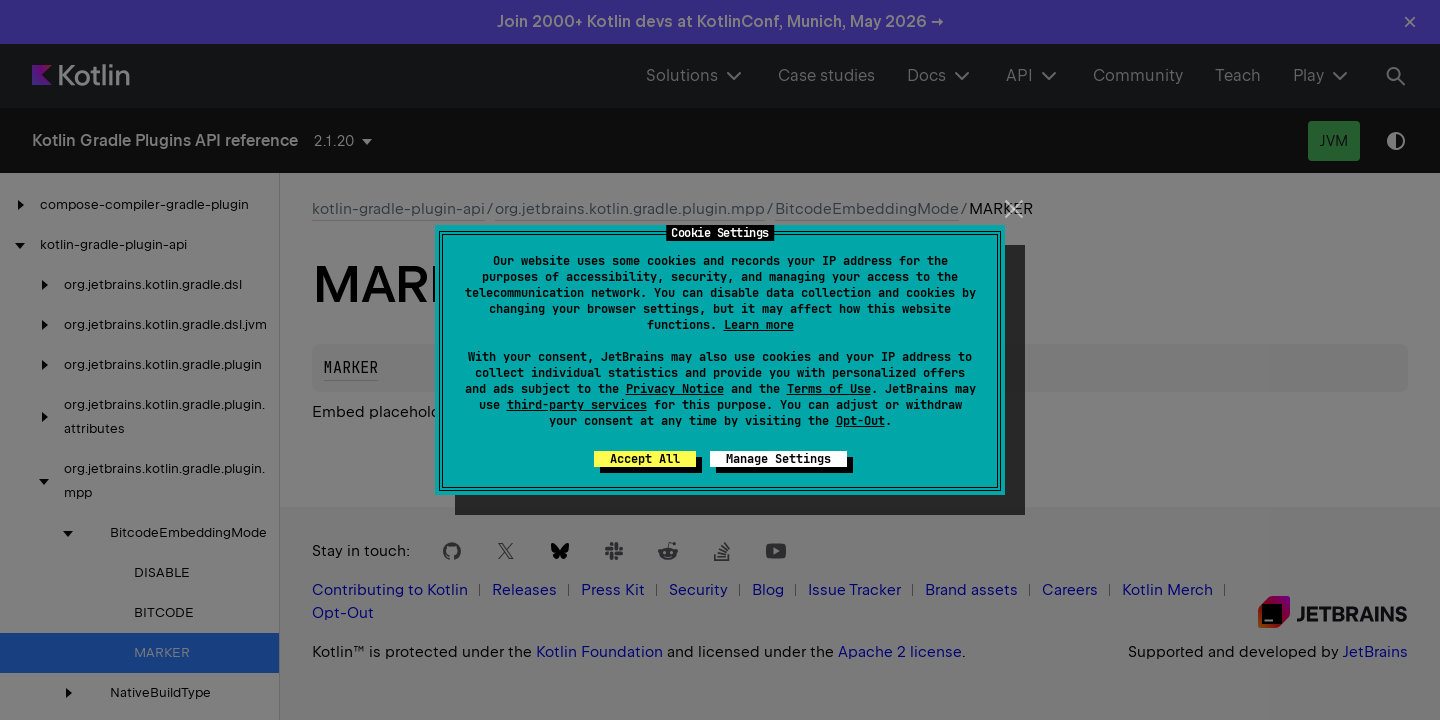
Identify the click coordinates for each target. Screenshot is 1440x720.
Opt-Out (860, 421)
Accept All (645, 459)
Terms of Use (829, 389)
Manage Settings (778, 459)
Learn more (759, 325)
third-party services (577, 405)
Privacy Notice (675, 389)
